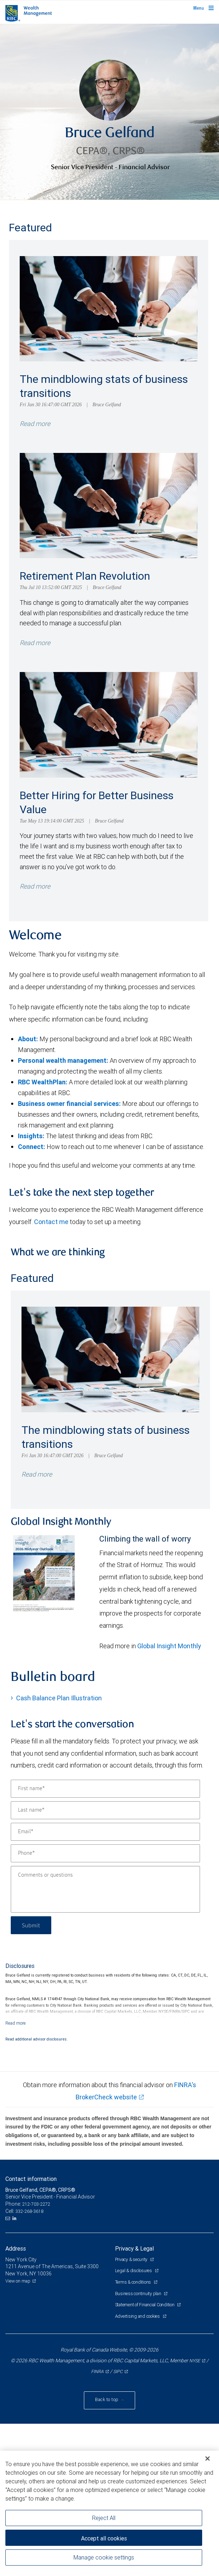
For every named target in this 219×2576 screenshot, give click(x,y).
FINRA (97, 2371)
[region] (109, 2513)
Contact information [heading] (31, 2178)
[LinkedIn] (15, 2218)
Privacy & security (131, 2259)
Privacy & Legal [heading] (134, 2248)
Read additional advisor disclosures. (36, 2039)
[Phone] (105, 1853)
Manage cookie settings (103, 2557)
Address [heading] (15, 2248)
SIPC (118, 2371)
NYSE (194, 2361)
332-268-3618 (29, 2211)
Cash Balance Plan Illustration (59, 1698)
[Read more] (15, 2023)
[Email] (105, 1832)
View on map (17, 2281)
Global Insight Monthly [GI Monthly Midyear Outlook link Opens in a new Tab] (169, 1646)
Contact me (51, 1222)
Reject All (103, 2517)
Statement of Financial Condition (145, 2305)
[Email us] (8, 2218)
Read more (35, 424)
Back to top (107, 2399)
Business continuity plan (138, 2293)
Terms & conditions (133, 2282)
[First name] (105, 1789)
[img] (109, 112)
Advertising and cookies (138, 2316)
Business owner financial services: (69, 1103)
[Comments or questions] (105, 1889)
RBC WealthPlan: (42, 1082)
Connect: (31, 1147)
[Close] (207, 2458)
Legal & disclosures (134, 2270)
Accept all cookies (104, 2538)
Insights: (31, 1136)
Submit (31, 1925)
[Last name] (105, 1810)
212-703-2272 (36, 2204)
